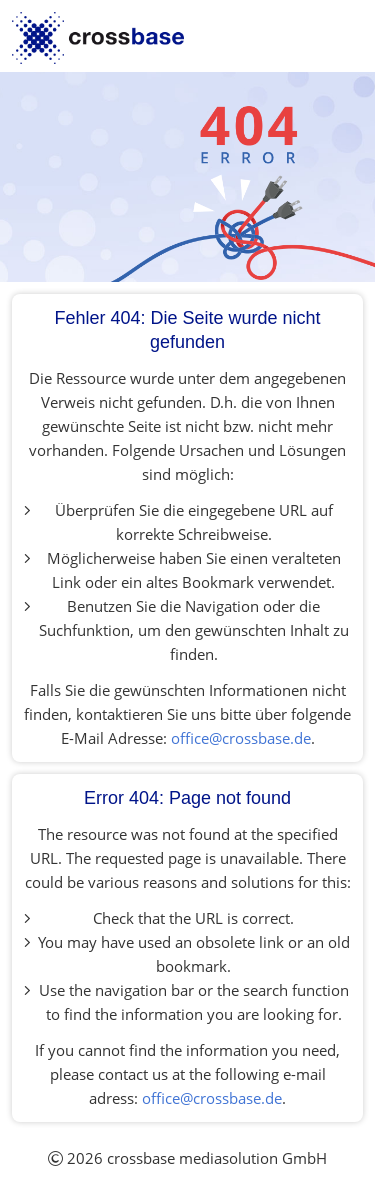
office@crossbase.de (241, 738)
